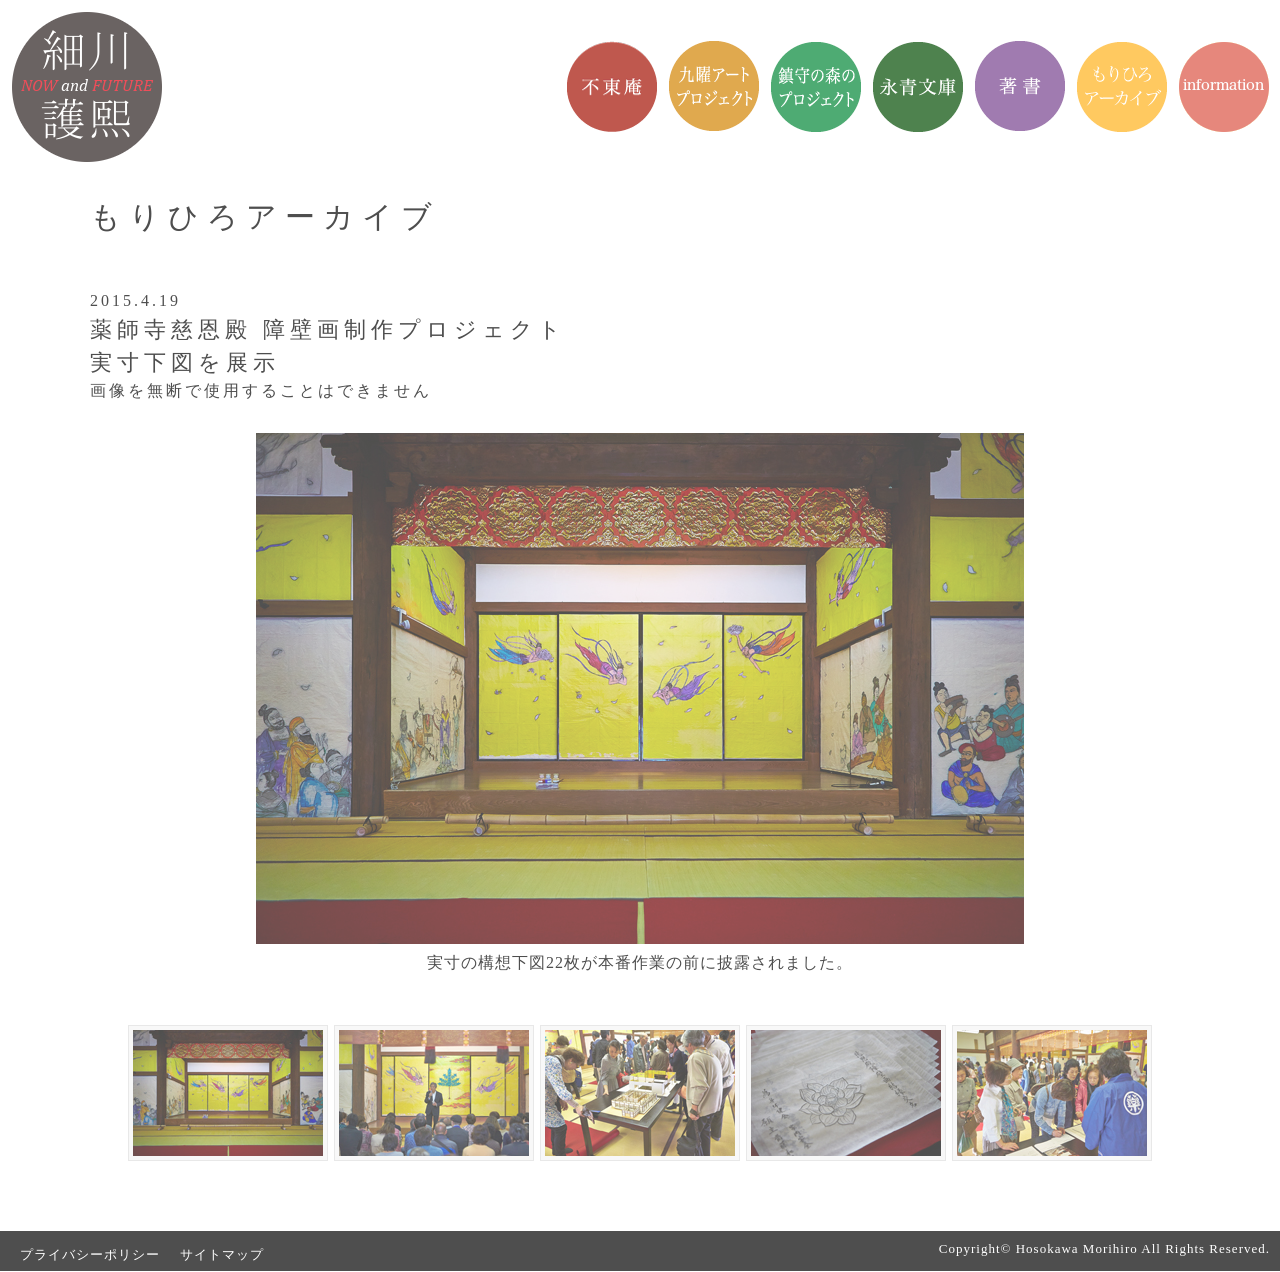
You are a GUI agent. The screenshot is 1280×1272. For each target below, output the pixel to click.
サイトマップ (222, 1254)
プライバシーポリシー (90, 1254)
